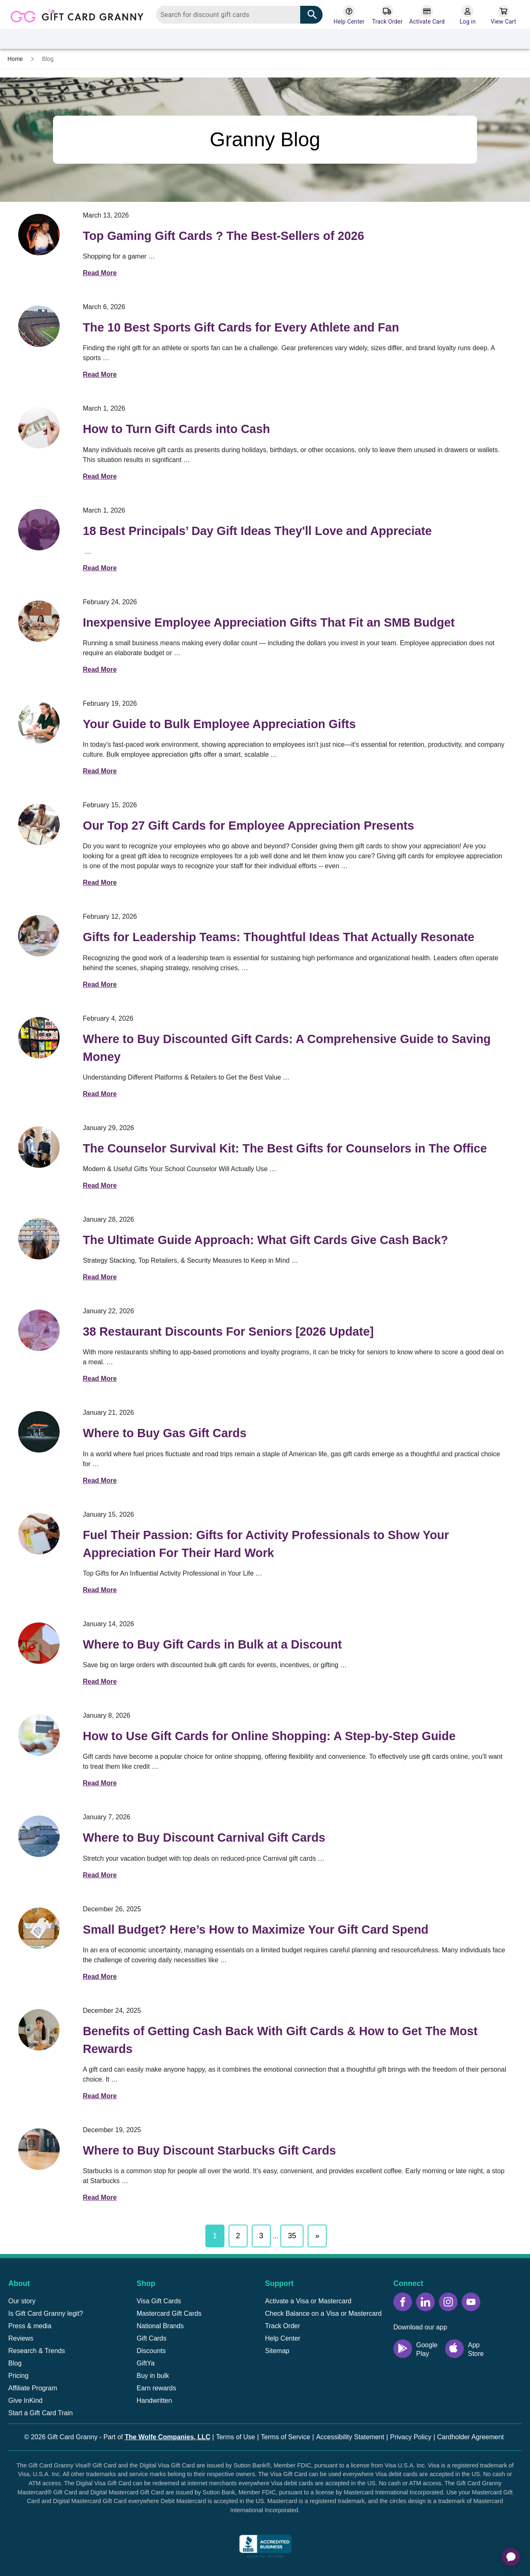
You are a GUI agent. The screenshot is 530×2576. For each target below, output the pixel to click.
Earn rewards (156, 2388)
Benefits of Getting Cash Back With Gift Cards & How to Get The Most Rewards (280, 2039)
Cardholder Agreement (470, 2436)
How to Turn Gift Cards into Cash (176, 429)
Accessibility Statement (350, 2436)
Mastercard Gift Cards (169, 2313)
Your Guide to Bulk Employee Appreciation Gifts (219, 724)
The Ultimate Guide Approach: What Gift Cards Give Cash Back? (265, 1240)
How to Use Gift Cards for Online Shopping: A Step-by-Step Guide (269, 1736)
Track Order (282, 2325)
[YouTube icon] (471, 2302)
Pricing (18, 2375)
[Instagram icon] (448, 2302)
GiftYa (145, 2363)
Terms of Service (285, 2436)
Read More (100, 272)
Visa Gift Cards (159, 2301)
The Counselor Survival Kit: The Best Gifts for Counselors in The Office (285, 1148)
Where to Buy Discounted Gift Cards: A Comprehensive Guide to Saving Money (287, 1047)
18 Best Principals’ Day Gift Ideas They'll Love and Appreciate (257, 530)
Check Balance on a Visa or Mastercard (323, 2313)
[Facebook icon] (402, 2302)
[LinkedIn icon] (425, 2302)
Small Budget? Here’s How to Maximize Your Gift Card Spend (256, 1929)
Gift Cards (151, 2338)
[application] (511, 2557)
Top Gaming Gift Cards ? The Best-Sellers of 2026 (223, 235)
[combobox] (240, 15)
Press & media (29, 2325)
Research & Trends (36, 2350)
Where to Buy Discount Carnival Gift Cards (204, 1837)
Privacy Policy (410, 2436)
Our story (22, 2301)
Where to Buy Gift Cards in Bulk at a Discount (212, 1644)
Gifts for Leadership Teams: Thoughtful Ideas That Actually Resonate (279, 937)
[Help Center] (348, 15)
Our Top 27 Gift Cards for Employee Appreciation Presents (248, 825)
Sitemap (277, 2350)
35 (292, 2236)
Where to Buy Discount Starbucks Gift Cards (209, 2150)
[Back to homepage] (80, 13)
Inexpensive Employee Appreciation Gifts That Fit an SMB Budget (269, 622)
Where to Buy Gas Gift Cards (164, 1433)
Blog (15, 2363)
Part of (157, 2436)
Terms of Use (235, 2436)
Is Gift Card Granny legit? (45, 2313)
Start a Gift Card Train (40, 2412)
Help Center (282, 2338)
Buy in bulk (153, 2375)
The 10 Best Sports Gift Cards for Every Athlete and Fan (241, 327)
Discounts (151, 2350)
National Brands (160, 2325)
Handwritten (154, 2400)
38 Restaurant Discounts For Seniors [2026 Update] (228, 1331)
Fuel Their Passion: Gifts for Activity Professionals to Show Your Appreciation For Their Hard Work (266, 1543)
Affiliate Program (32, 2388)
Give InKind (25, 2400)
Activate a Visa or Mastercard (308, 2301)
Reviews (20, 2338)
